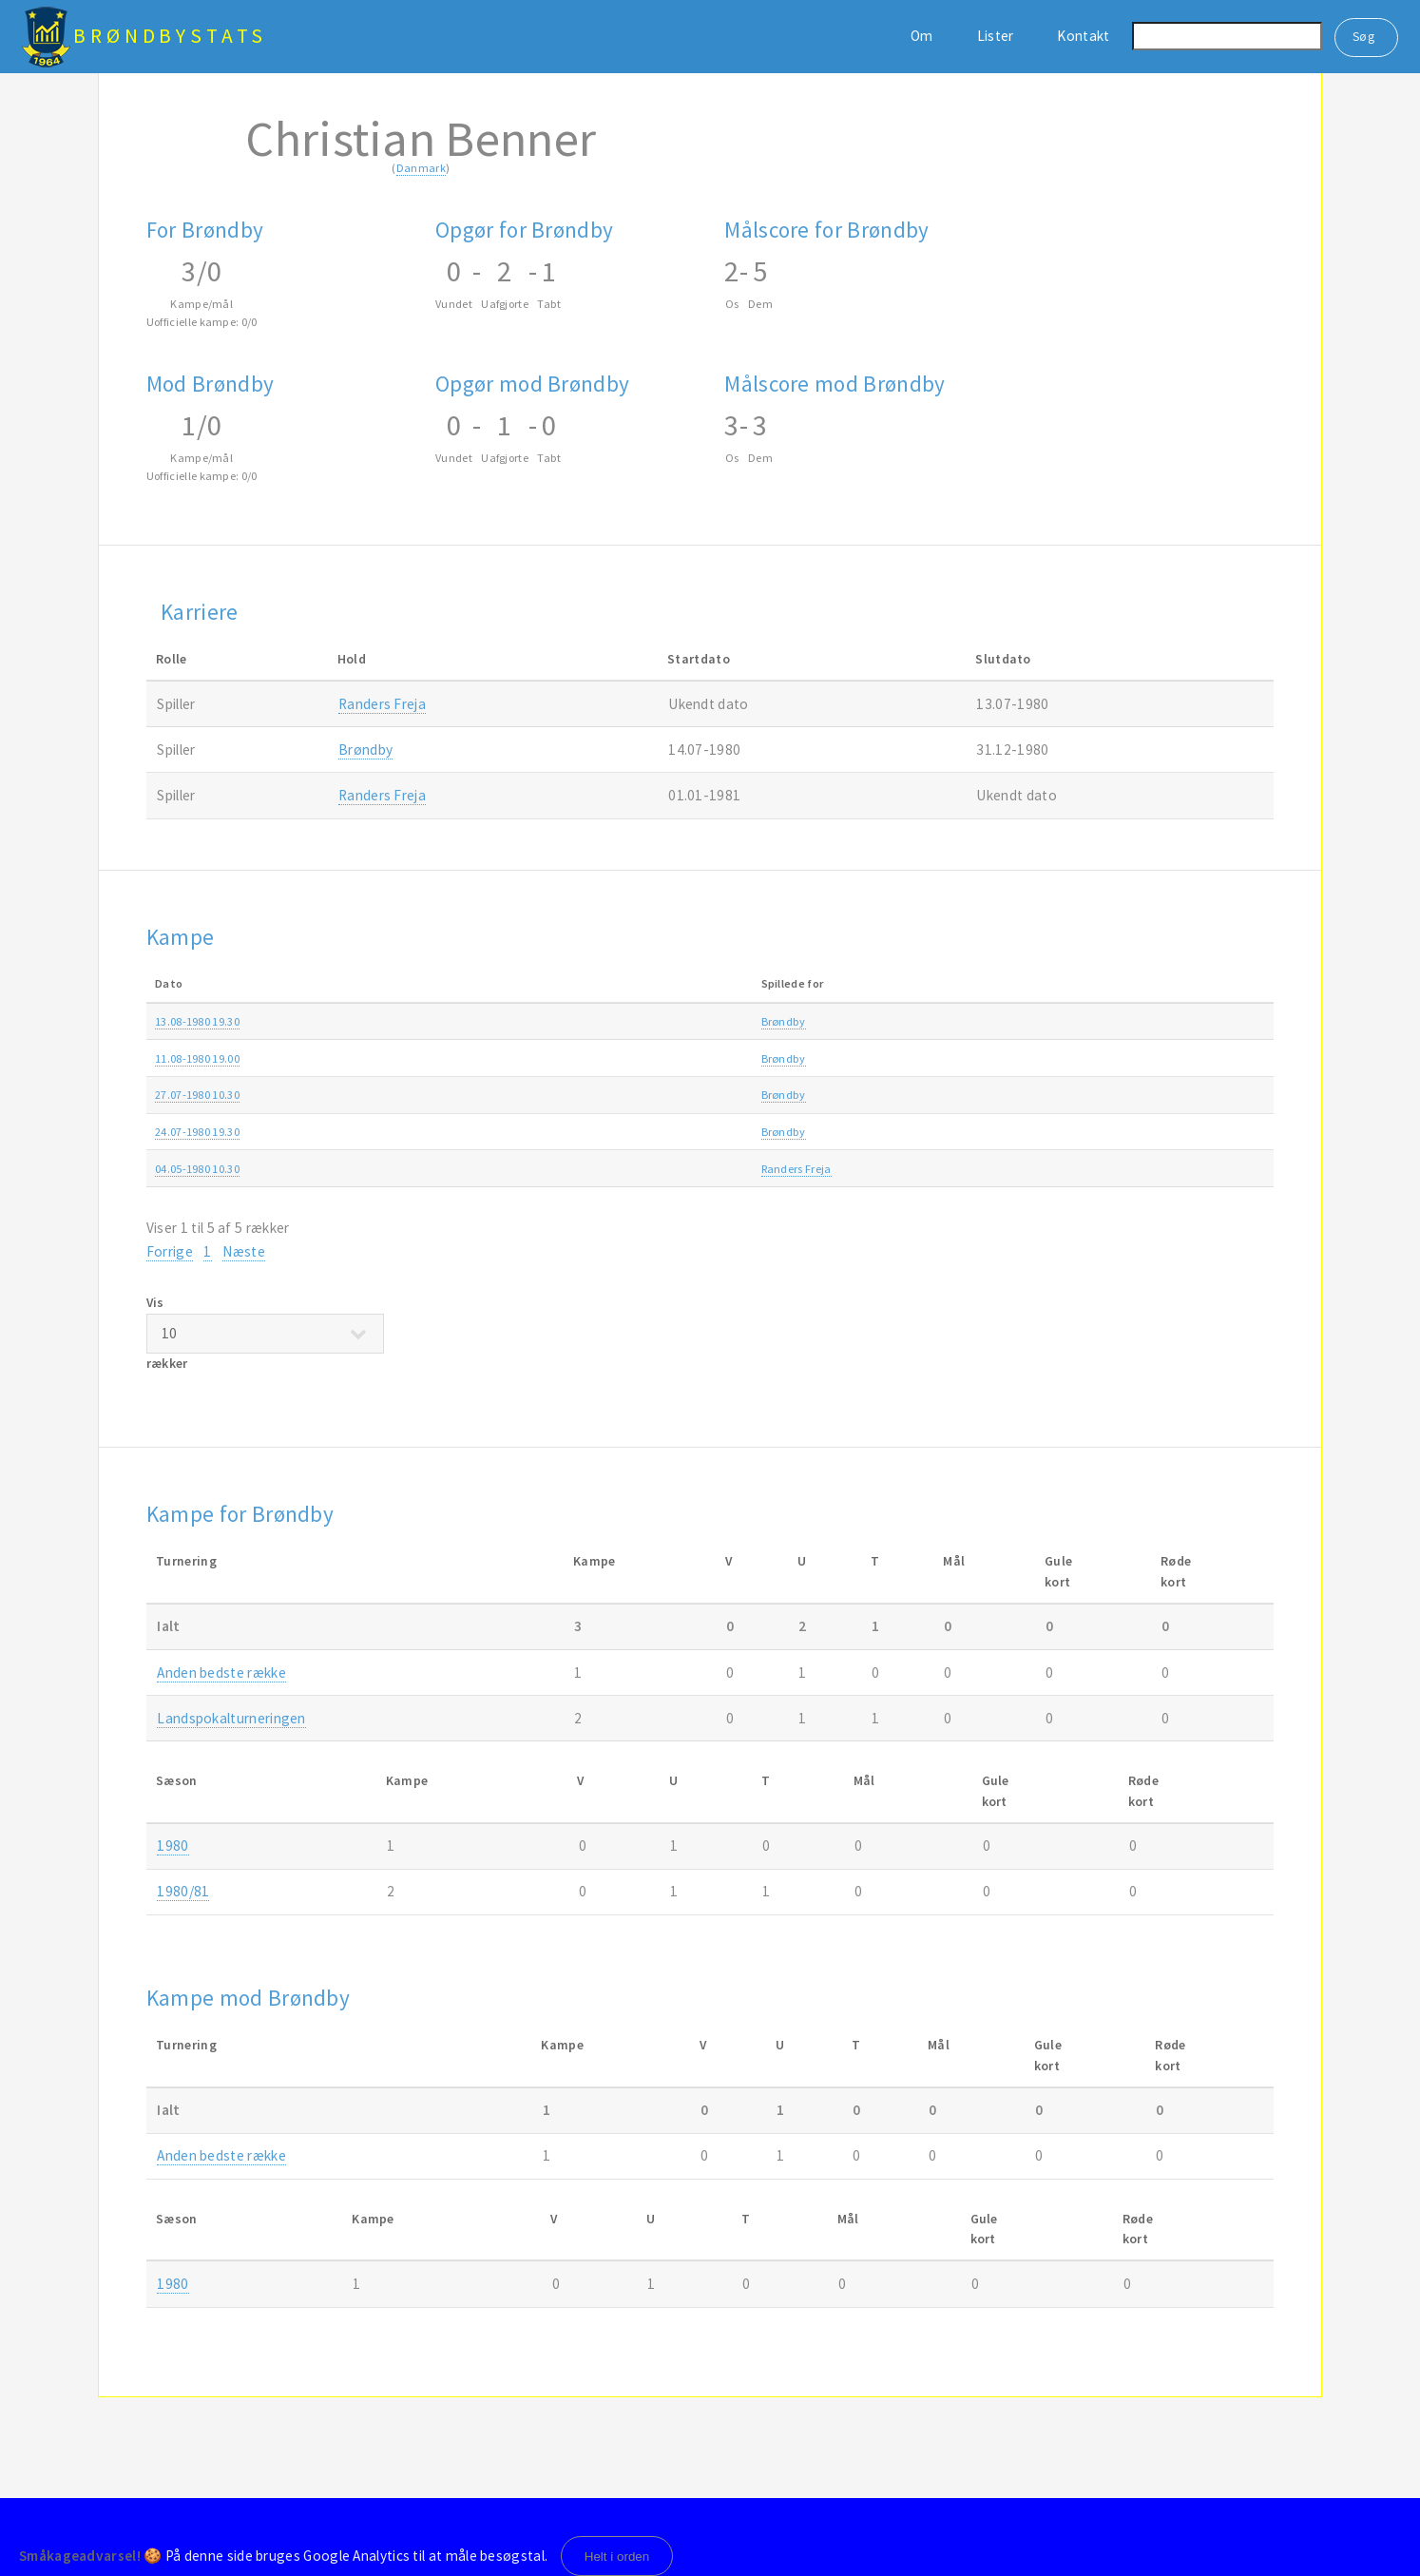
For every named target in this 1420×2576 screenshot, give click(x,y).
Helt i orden (617, 2556)
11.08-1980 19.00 (197, 1058)
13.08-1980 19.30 (197, 1021)
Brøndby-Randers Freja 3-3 (600, 1169)
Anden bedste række (943, 1058)
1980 (1187, 1058)
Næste (243, 1251)
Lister (995, 36)
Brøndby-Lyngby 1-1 (584, 1094)
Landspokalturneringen (951, 1021)
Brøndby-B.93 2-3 (576, 1132)
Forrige (169, 1251)
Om (922, 36)
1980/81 (1195, 1021)
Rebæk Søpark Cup (939, 1132)
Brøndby (365, 749)
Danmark (421, 168)
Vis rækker (265, 1333)
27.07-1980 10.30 (197, 1094)
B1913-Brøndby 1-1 (580, 1058)
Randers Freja (382, 704)
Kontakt (1083, 36)
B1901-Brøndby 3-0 (580, 1021)
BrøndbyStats (170, 35)
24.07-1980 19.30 (197, 1132)
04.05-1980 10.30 (197, 1169)
